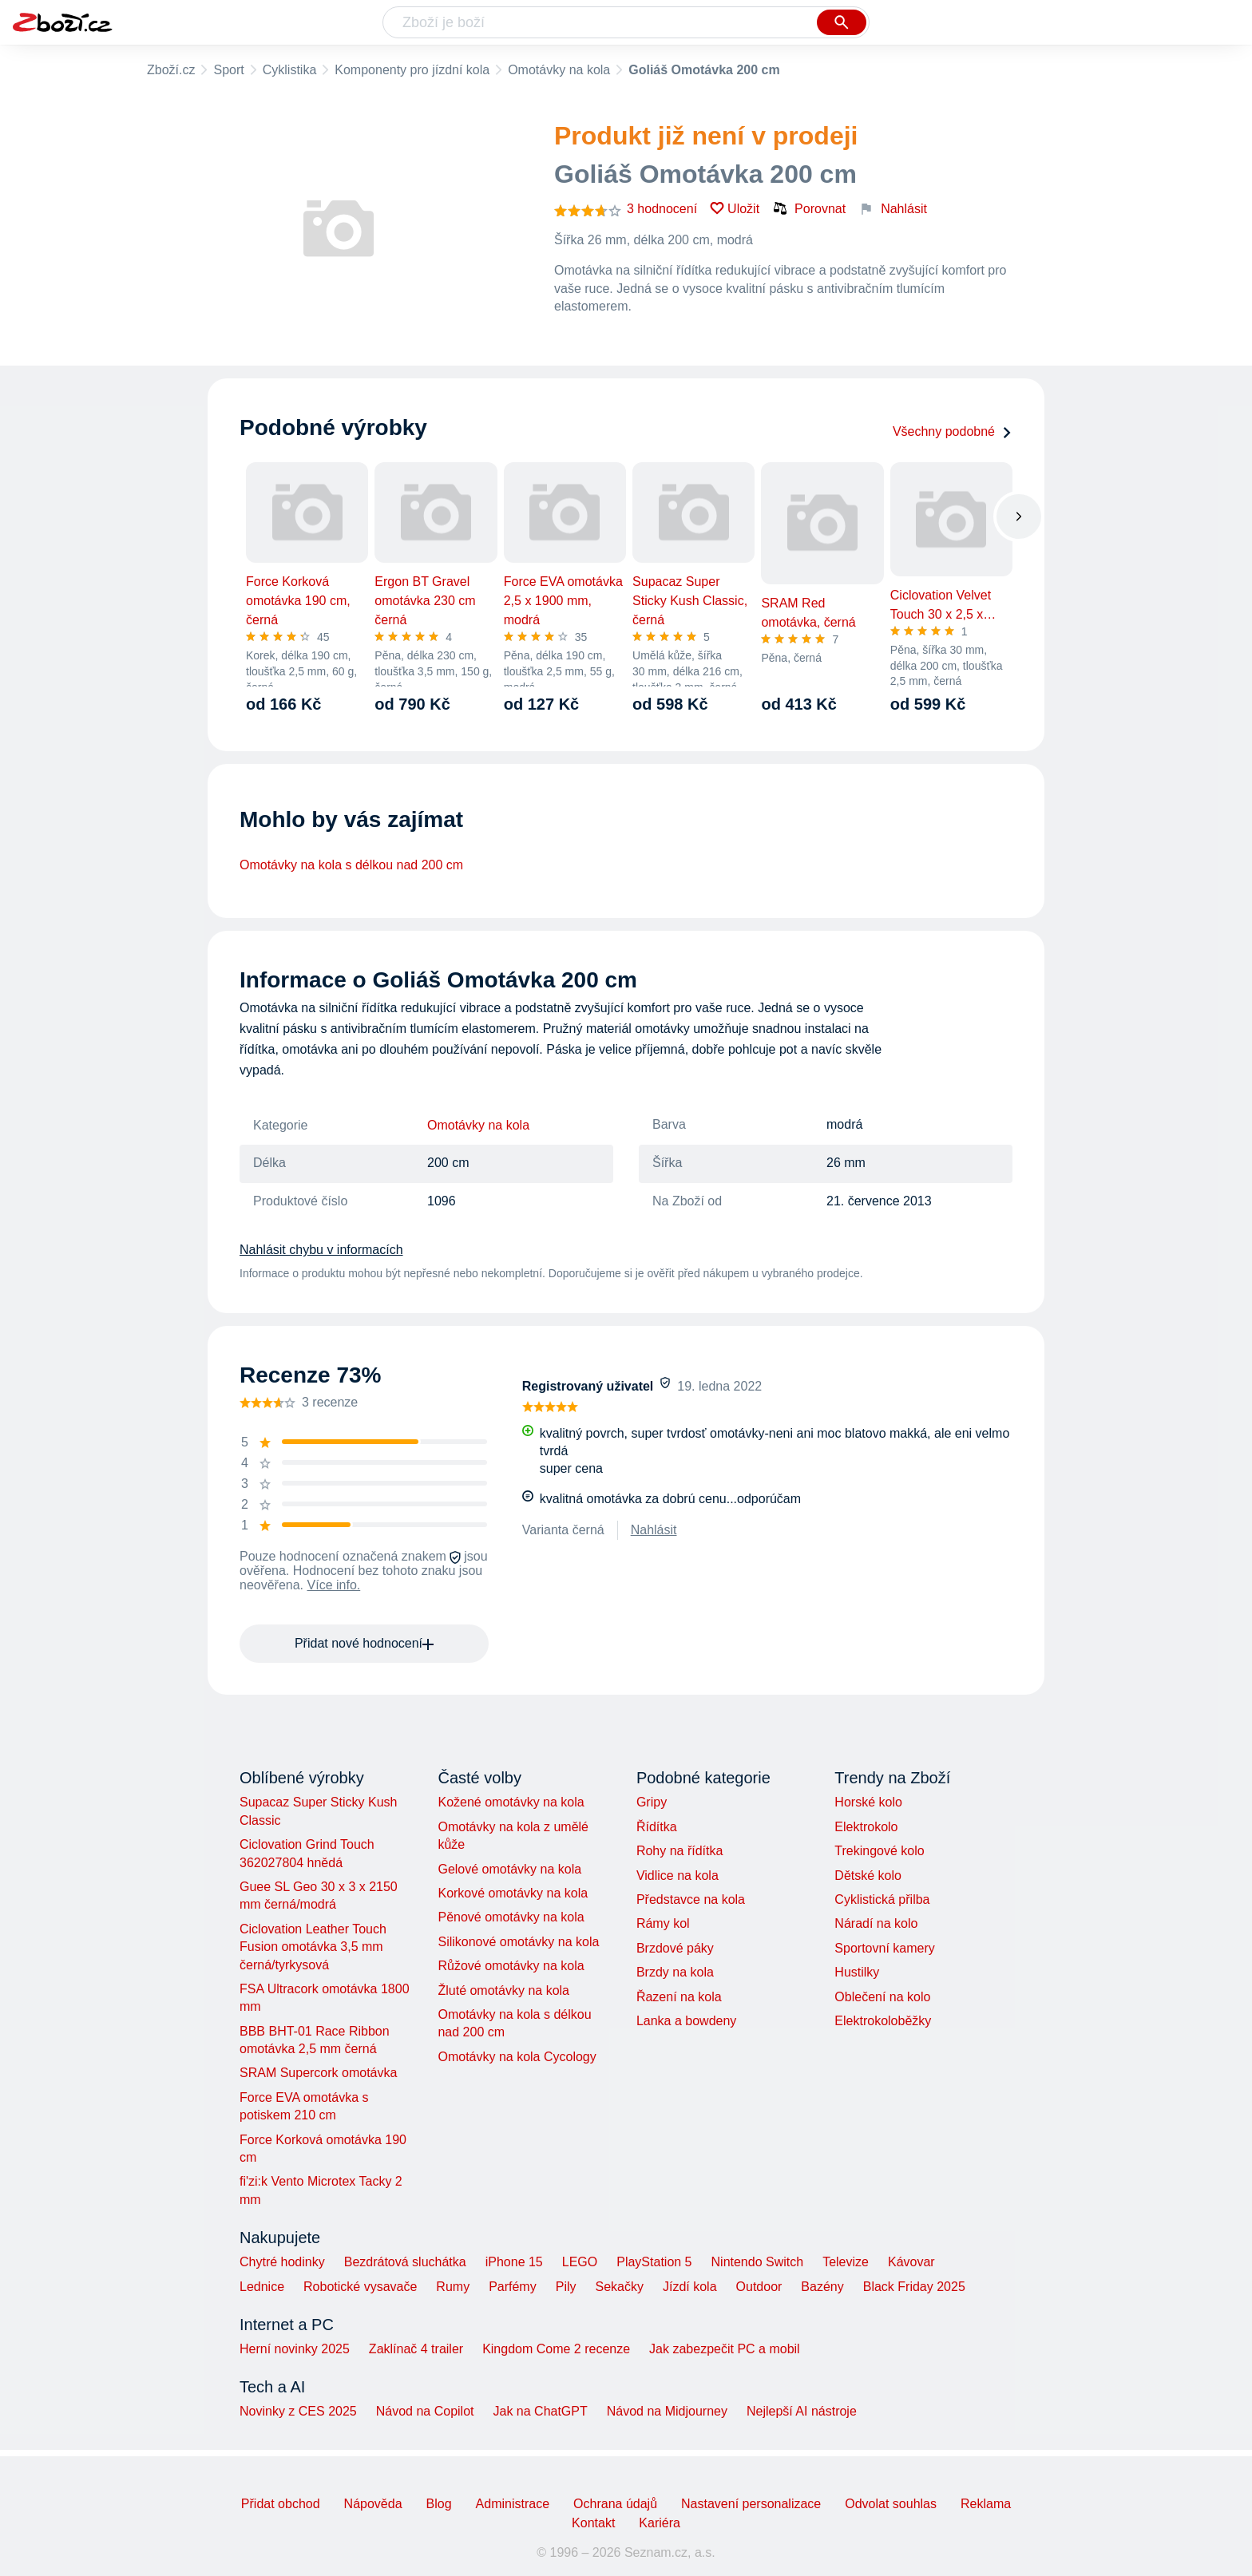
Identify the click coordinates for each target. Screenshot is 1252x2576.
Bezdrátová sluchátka (405, 2262)
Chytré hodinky (282, 2262)
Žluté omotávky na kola (503, 1990)
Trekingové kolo (879, 1851)
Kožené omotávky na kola (511, 1802)
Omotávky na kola (559, 70)
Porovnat (809, 208)
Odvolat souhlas (891, 2504)
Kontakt (593, 2523)
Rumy (453, 2286)
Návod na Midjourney (667, 2411)
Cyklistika (290, 70)
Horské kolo (867, 1802)
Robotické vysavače (360, 2286)
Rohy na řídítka (679, 1851)
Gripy (651, 1802)
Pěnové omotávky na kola (511, 1917)
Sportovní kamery (884, 1948)
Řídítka (656, 1827)
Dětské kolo (867, 1875)
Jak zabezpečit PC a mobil (724, 2349)
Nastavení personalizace (751, 2504)
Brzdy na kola (675, 1972)
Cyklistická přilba (881, 1899)
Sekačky (619, 2286)
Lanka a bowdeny (686, 2021)
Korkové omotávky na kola (513, 1893)
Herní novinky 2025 (295, 2349)
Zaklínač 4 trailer (416, 2349)
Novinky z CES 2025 (298, 2411)
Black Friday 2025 (914, 2286)
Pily (566, 2286)
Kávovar (911, 2262)
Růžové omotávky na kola (511, 1966)
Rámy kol (663, 1923)
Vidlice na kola (677, 1875)
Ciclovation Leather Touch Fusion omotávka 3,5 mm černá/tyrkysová (313, 1947)
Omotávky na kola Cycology (517, 2057)
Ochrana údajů (615, 2504)
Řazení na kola (679, 1997)
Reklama (986, 2504)
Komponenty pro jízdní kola (412, 70)
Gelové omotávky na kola (509, 1869)
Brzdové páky (675, 1948)
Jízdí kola (690, 2286)
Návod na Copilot (425, 2411)
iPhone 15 (514, 2262)
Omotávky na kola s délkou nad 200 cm (351, 865)
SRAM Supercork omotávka (318, 2072)
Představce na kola (690, 1899)
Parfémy (513, 2286)
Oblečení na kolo (882, 1997)
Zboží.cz (171, 70)
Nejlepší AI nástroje (802, 2411)
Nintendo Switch (757, 2262)
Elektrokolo (865, 1827)
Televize (845, 2262)
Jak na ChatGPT (540, 2411)
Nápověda (373, 2504)
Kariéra (659, 2523)
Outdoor (759, 2286)
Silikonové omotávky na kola (518, 1942)
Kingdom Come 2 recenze (556, 2349)
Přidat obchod (280, 2504)
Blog (439, 2504)
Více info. (334, 1585)
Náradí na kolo (875, 1923)
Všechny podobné (952, 431)
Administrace (512, 2504)
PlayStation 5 (653, 2262)
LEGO (579, 2262)
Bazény (822, 2286)
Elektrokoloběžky (882, 2021)
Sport (228, 70)
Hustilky (856, 1972)
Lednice (262, 2286)
